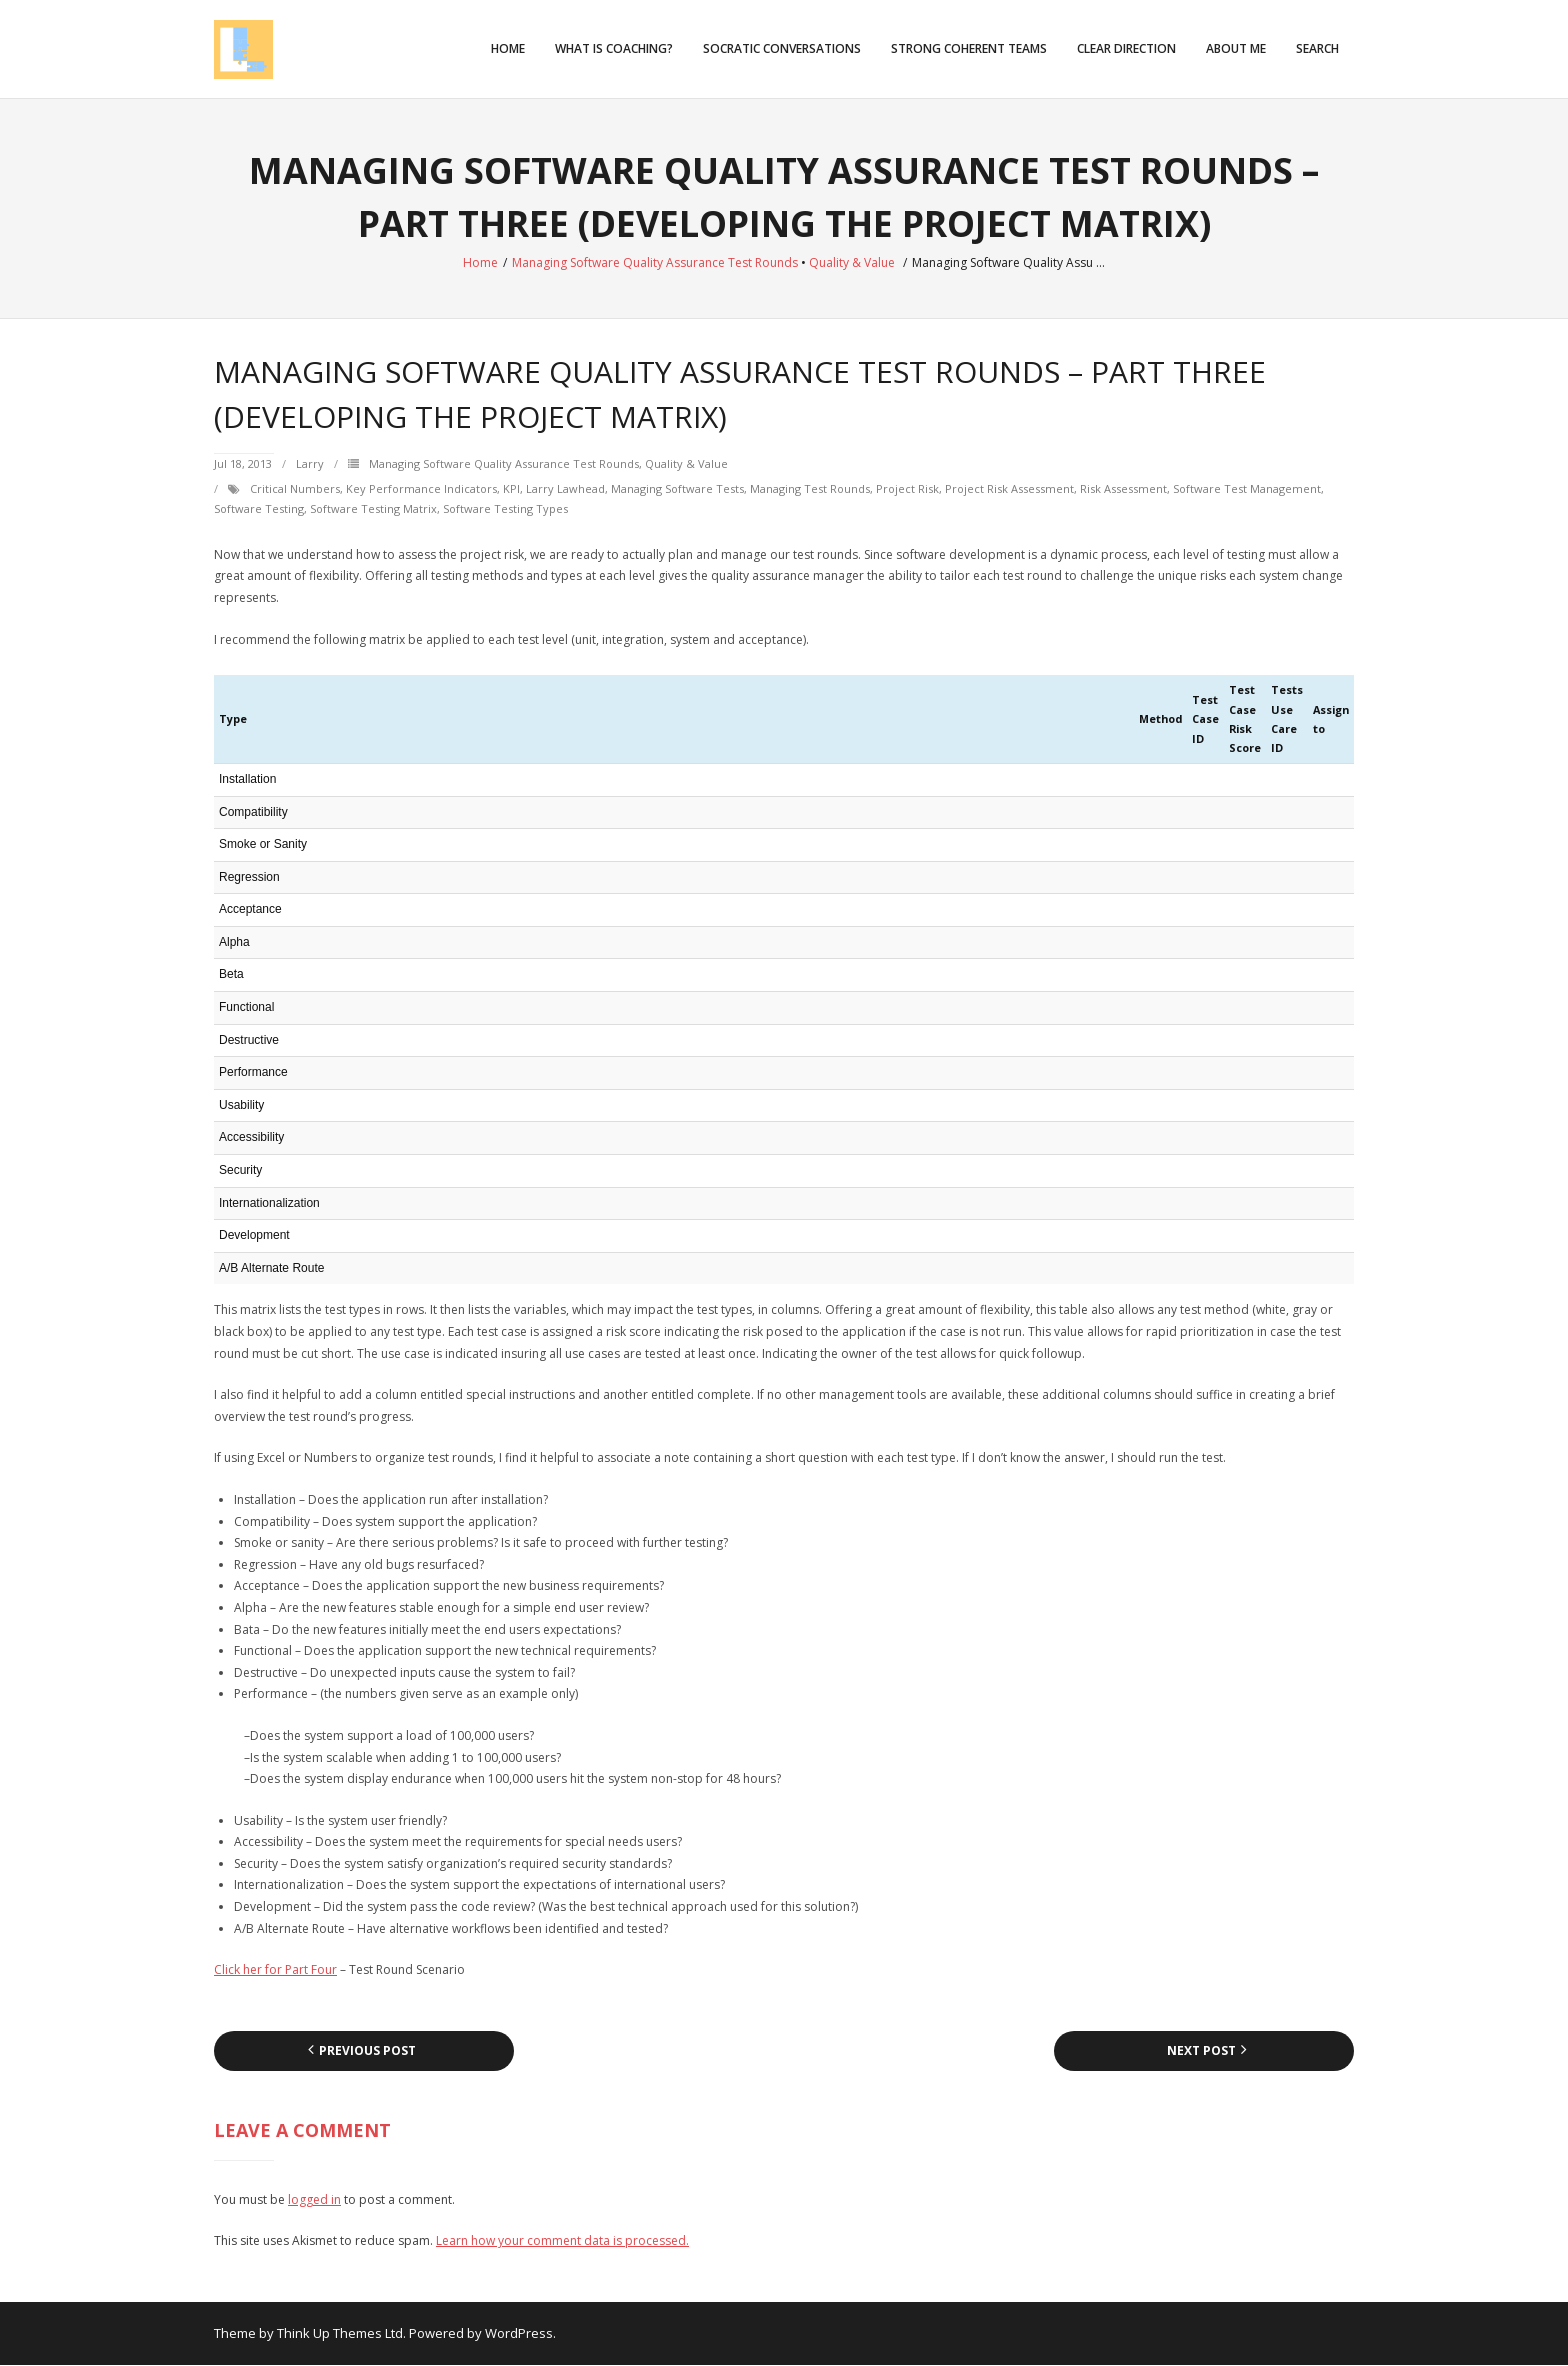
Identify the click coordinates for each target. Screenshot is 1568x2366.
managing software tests (677, 489)
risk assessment (1123, 489)
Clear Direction (1126, 48)
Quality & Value (852, 263)
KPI (511, 489)
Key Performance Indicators (421, 489)
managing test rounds (810, 489)
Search (1317, 48)
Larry (310, 464)
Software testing (259, 509)
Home (508, 48)
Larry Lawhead (565, 489)
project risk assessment (1009, 489)
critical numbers (295, 489)
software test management (1247, 489)
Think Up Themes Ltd (340, 2334)
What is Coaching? (614, 48)
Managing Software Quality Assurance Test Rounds (655, 263)
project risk (907, 489)
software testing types (505, 509)
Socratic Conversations (782, 48)
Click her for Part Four (275, 1970)
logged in (314, 2200)
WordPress (519, 2334)
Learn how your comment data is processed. (562, 2241)
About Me (1236, 48)
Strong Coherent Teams (969, 48)
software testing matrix (373, 509)
